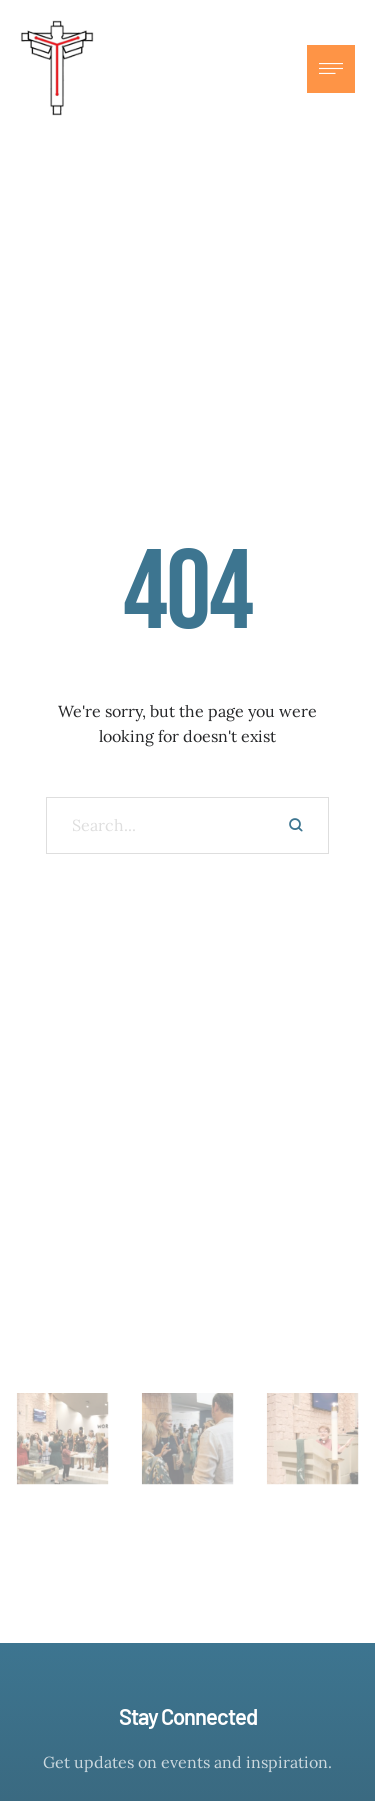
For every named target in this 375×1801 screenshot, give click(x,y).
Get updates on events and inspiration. (187, 1762)
